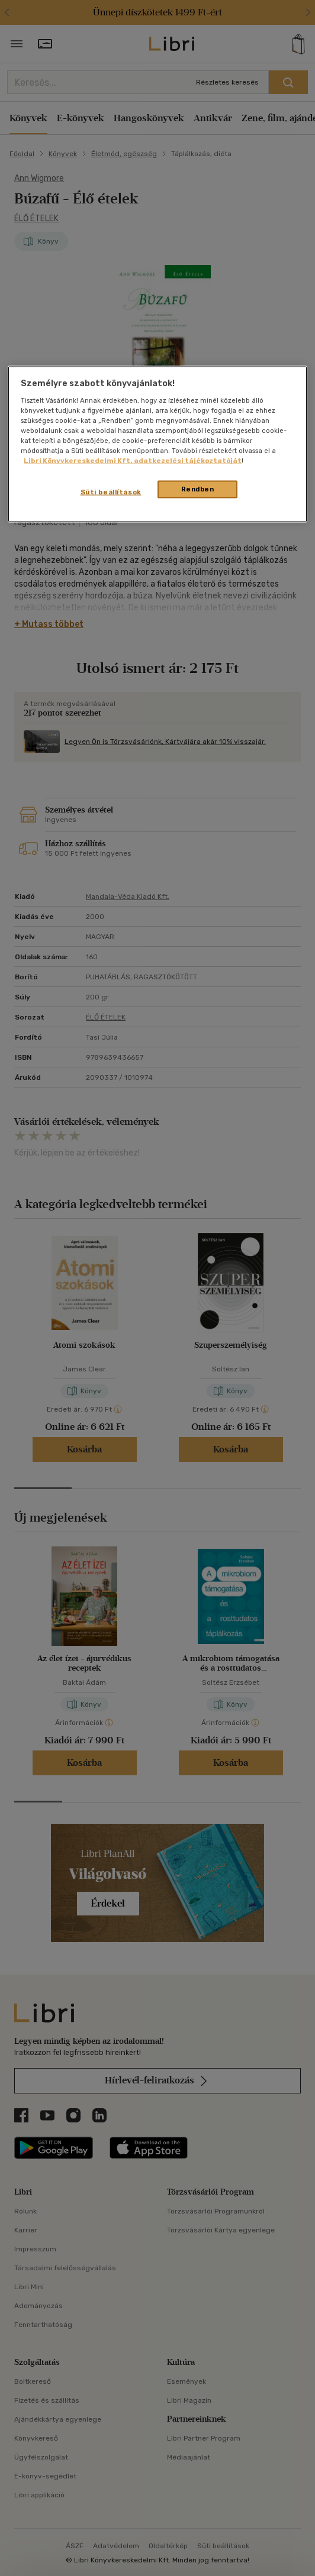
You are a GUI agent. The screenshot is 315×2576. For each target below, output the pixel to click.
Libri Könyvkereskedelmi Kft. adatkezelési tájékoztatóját (133, 461)
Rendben (197, 489)
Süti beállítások (111, 492)
